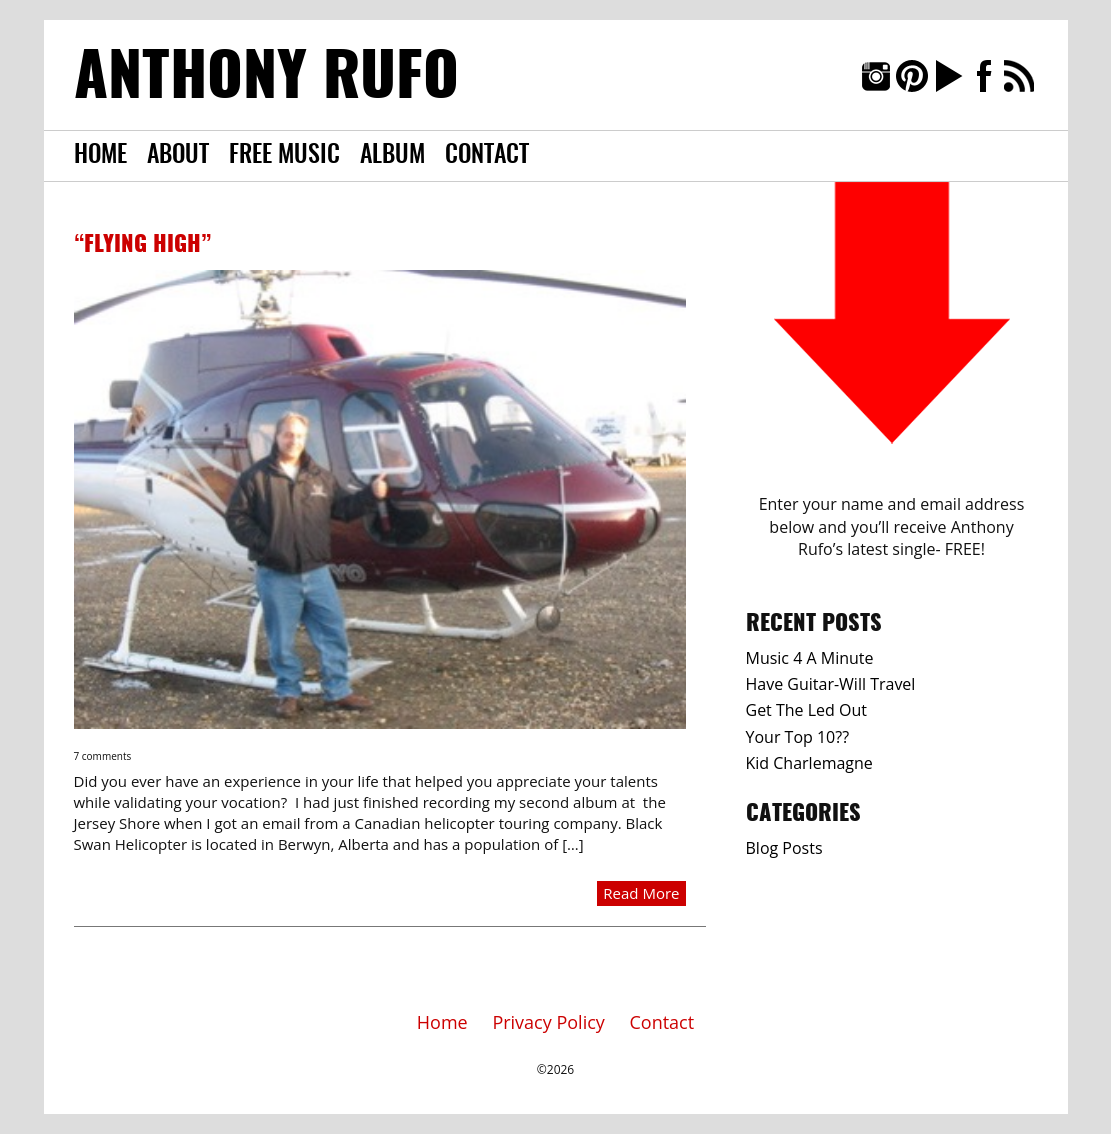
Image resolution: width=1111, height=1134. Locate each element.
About (178, 156)
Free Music (284, 156)
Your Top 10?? (798, 737)
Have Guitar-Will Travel (831, 684)
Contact (487, 156)
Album (392, 156)
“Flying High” (142, 245)
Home (100, 156)
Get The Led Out (806, 710)
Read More (641, 893)
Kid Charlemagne (809, 763)
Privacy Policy (548, 1022)
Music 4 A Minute (810, 658)
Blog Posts (784, 848)
